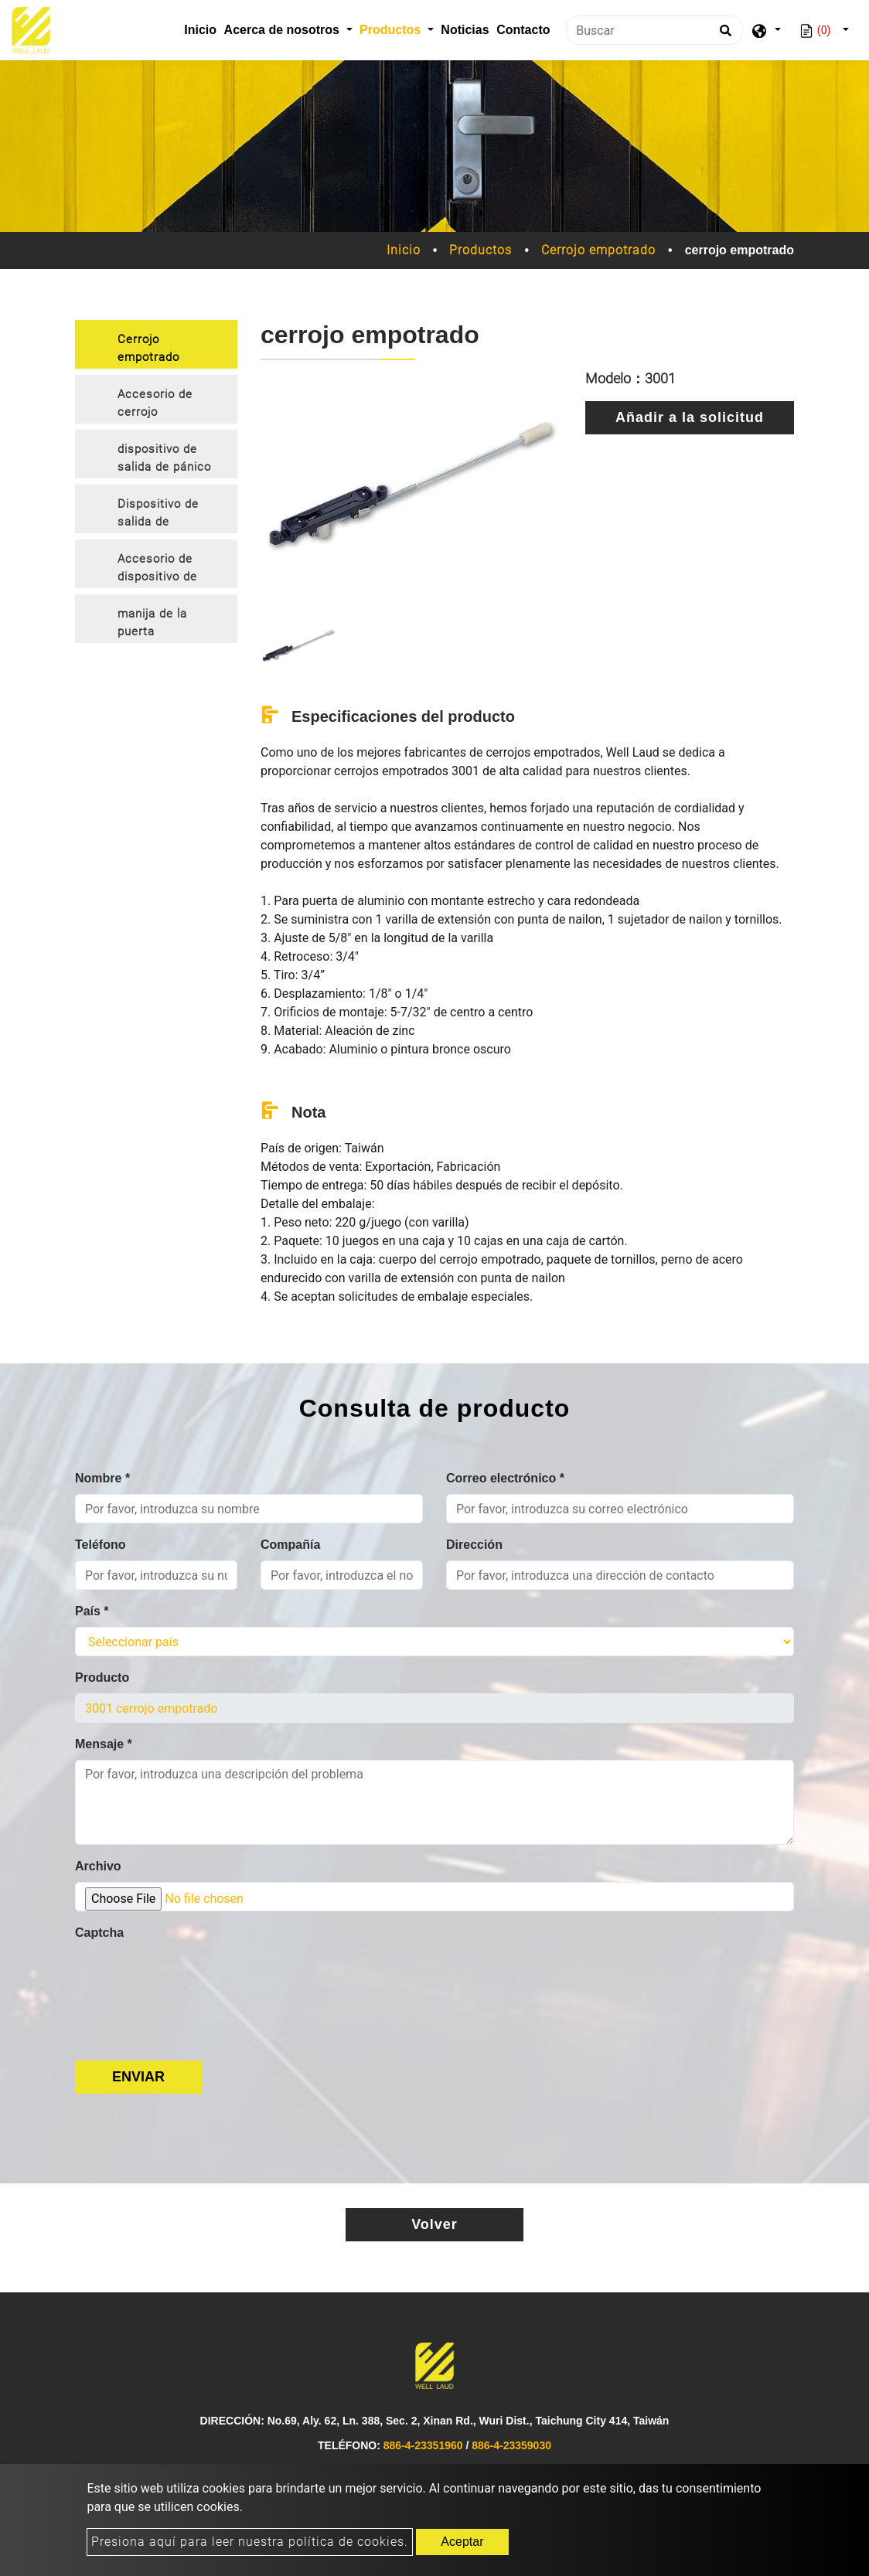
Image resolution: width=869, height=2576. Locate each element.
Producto (102, 1677)
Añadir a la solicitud (689, 417)
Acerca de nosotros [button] (283, 29)
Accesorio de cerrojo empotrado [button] (155, 405)
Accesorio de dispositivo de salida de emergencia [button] (157, 570)
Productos (480, 250)
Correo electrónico (505, 1478)
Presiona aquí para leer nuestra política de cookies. (249, 2541)
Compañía (290, 1544)
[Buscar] (654, 30)
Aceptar (462, 2541)
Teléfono (100, 1544)
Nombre (102, 1478)
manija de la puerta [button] (152, 622)
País (92, 1611)
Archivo (98, 1866)
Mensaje (103, 1744)
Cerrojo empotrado (598, 250)
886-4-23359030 (511, 2445)
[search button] (723, 35)
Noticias (465, 29)
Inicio (202, 28)
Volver (434, 2224)
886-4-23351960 (423, 2445)
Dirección (474, 1544)
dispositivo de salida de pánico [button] (164, 458)
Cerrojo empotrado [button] (148, 348)
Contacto (523, 29)
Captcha (99, 1932)
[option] (411, 492)
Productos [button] (392, 29)
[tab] (156, 344)
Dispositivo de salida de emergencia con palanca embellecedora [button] (164, 515)
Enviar (138, 2076)
